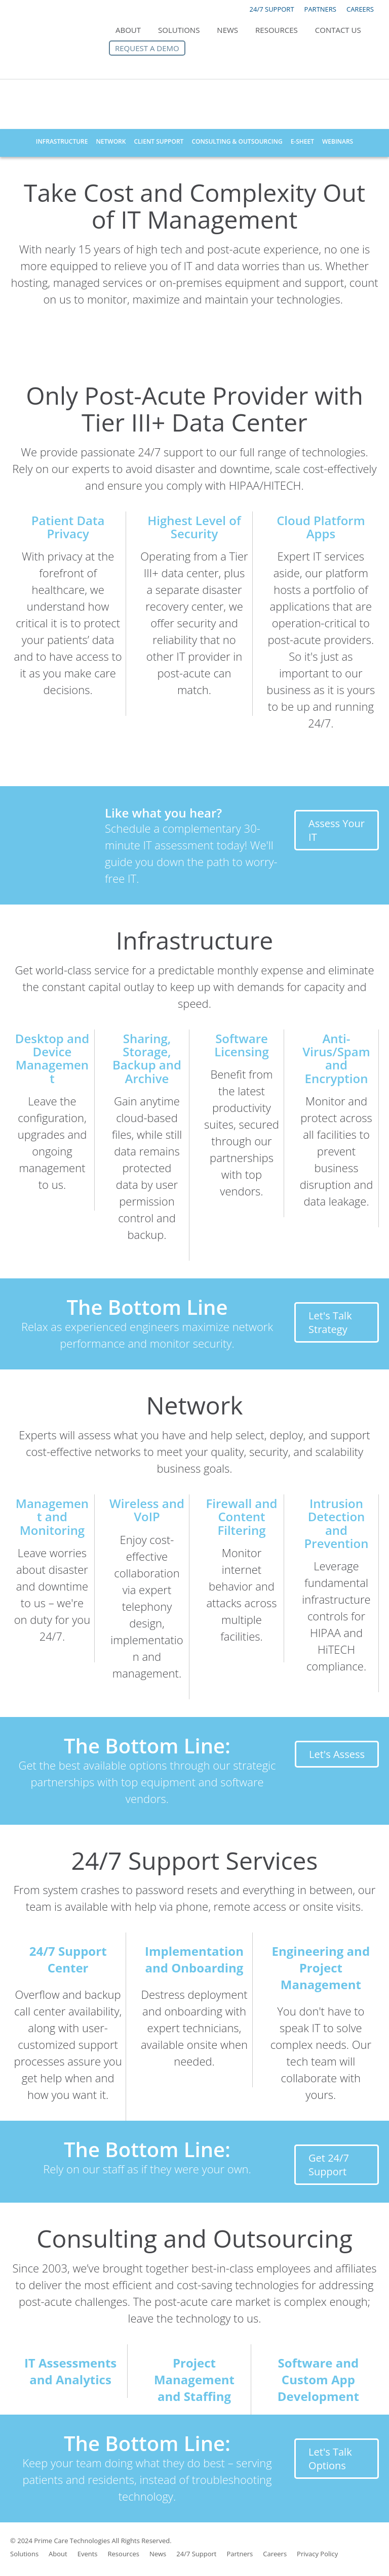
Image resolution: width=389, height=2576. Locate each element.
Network (111, 141)
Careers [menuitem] (275, 2553)
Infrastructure (62, 141)
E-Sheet (302, 141)
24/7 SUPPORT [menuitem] (272, 9)
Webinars (337, 141)
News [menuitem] (227, 30)
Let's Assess (337, 1754)
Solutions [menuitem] (179, 30)
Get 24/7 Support (328, 2164)
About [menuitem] (128, 30)
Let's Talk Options (330, 2458)
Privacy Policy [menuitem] (317, 2553)
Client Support (158, 141)
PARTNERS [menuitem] (320, 9)
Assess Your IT (336, 830)
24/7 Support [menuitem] (196, 2553)
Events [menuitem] (87, 2553)
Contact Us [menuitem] (338, 30)
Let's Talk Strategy (330, 1322)
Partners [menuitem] (239, 2553)
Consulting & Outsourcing (236, 141)
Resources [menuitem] (276, 30)
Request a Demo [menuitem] (147, 48)
